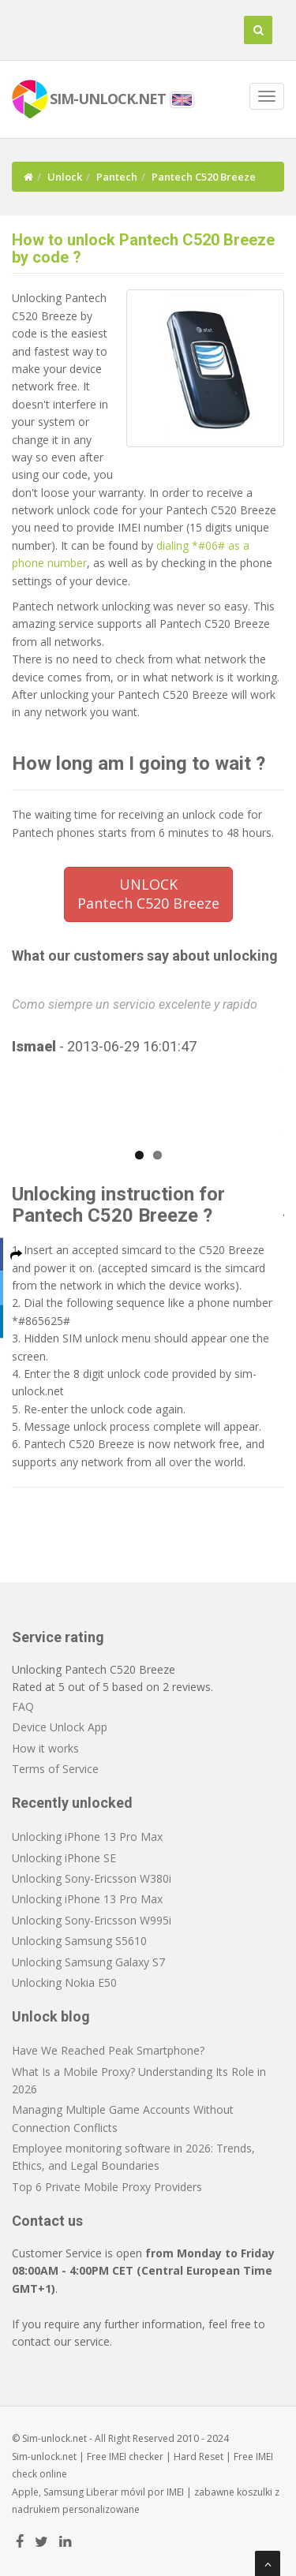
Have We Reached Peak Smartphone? (108, 2050)
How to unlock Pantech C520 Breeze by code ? (143, 248)
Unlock (64, 177)
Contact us (47, 2220)
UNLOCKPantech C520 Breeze (148, 894)
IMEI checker (136, 2456)
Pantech (116, 177)
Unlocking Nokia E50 (64, 1982)
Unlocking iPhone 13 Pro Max (87, 1836)
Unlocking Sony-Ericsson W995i (91, 1920)
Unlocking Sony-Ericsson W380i (91, 1878)
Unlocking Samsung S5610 (79, 1940)
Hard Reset (198, 2456)
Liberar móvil (115, 2492)
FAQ (23, 1706)
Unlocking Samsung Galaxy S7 (88, 1961)
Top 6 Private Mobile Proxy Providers (107, 2186)
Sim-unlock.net (44, 2456)
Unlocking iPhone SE (64, 1857)
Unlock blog (51, 2016)
